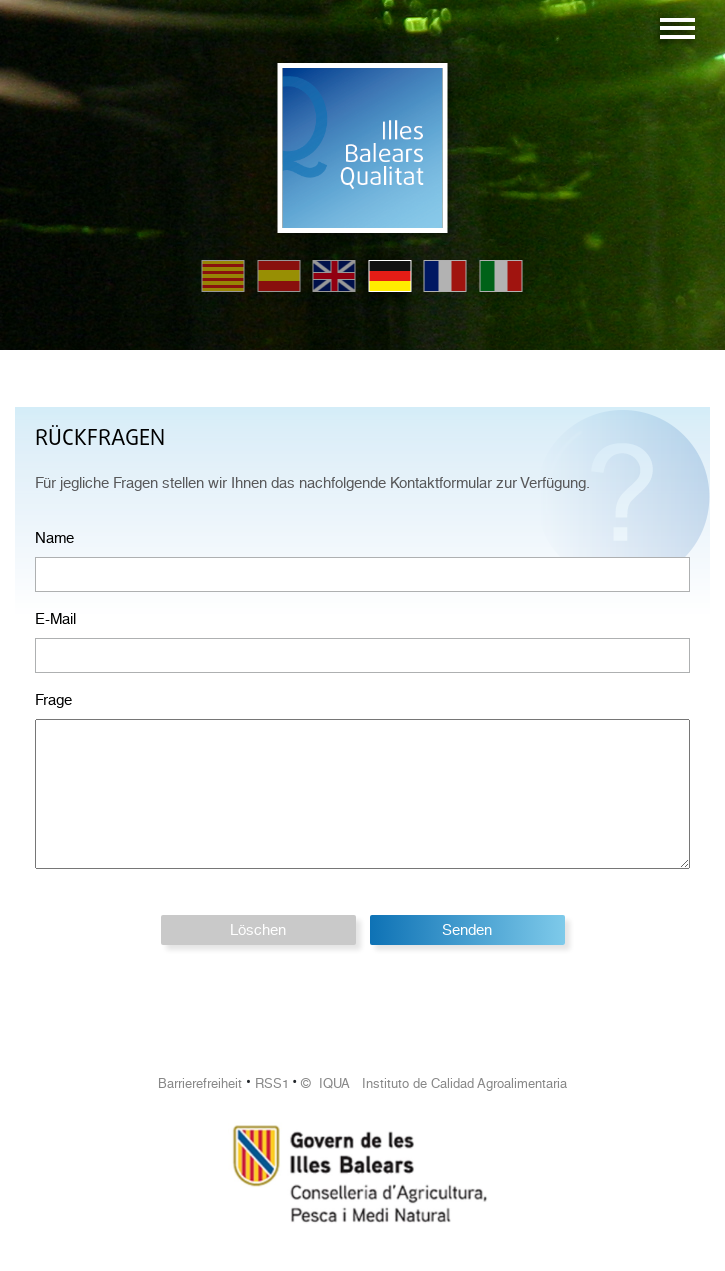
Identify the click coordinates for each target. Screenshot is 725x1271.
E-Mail (55, 619)
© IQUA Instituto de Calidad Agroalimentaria (434, 1083)
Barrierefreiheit (200, 1083)
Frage (53, 700)
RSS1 (272, 1083)
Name (54, 538)
